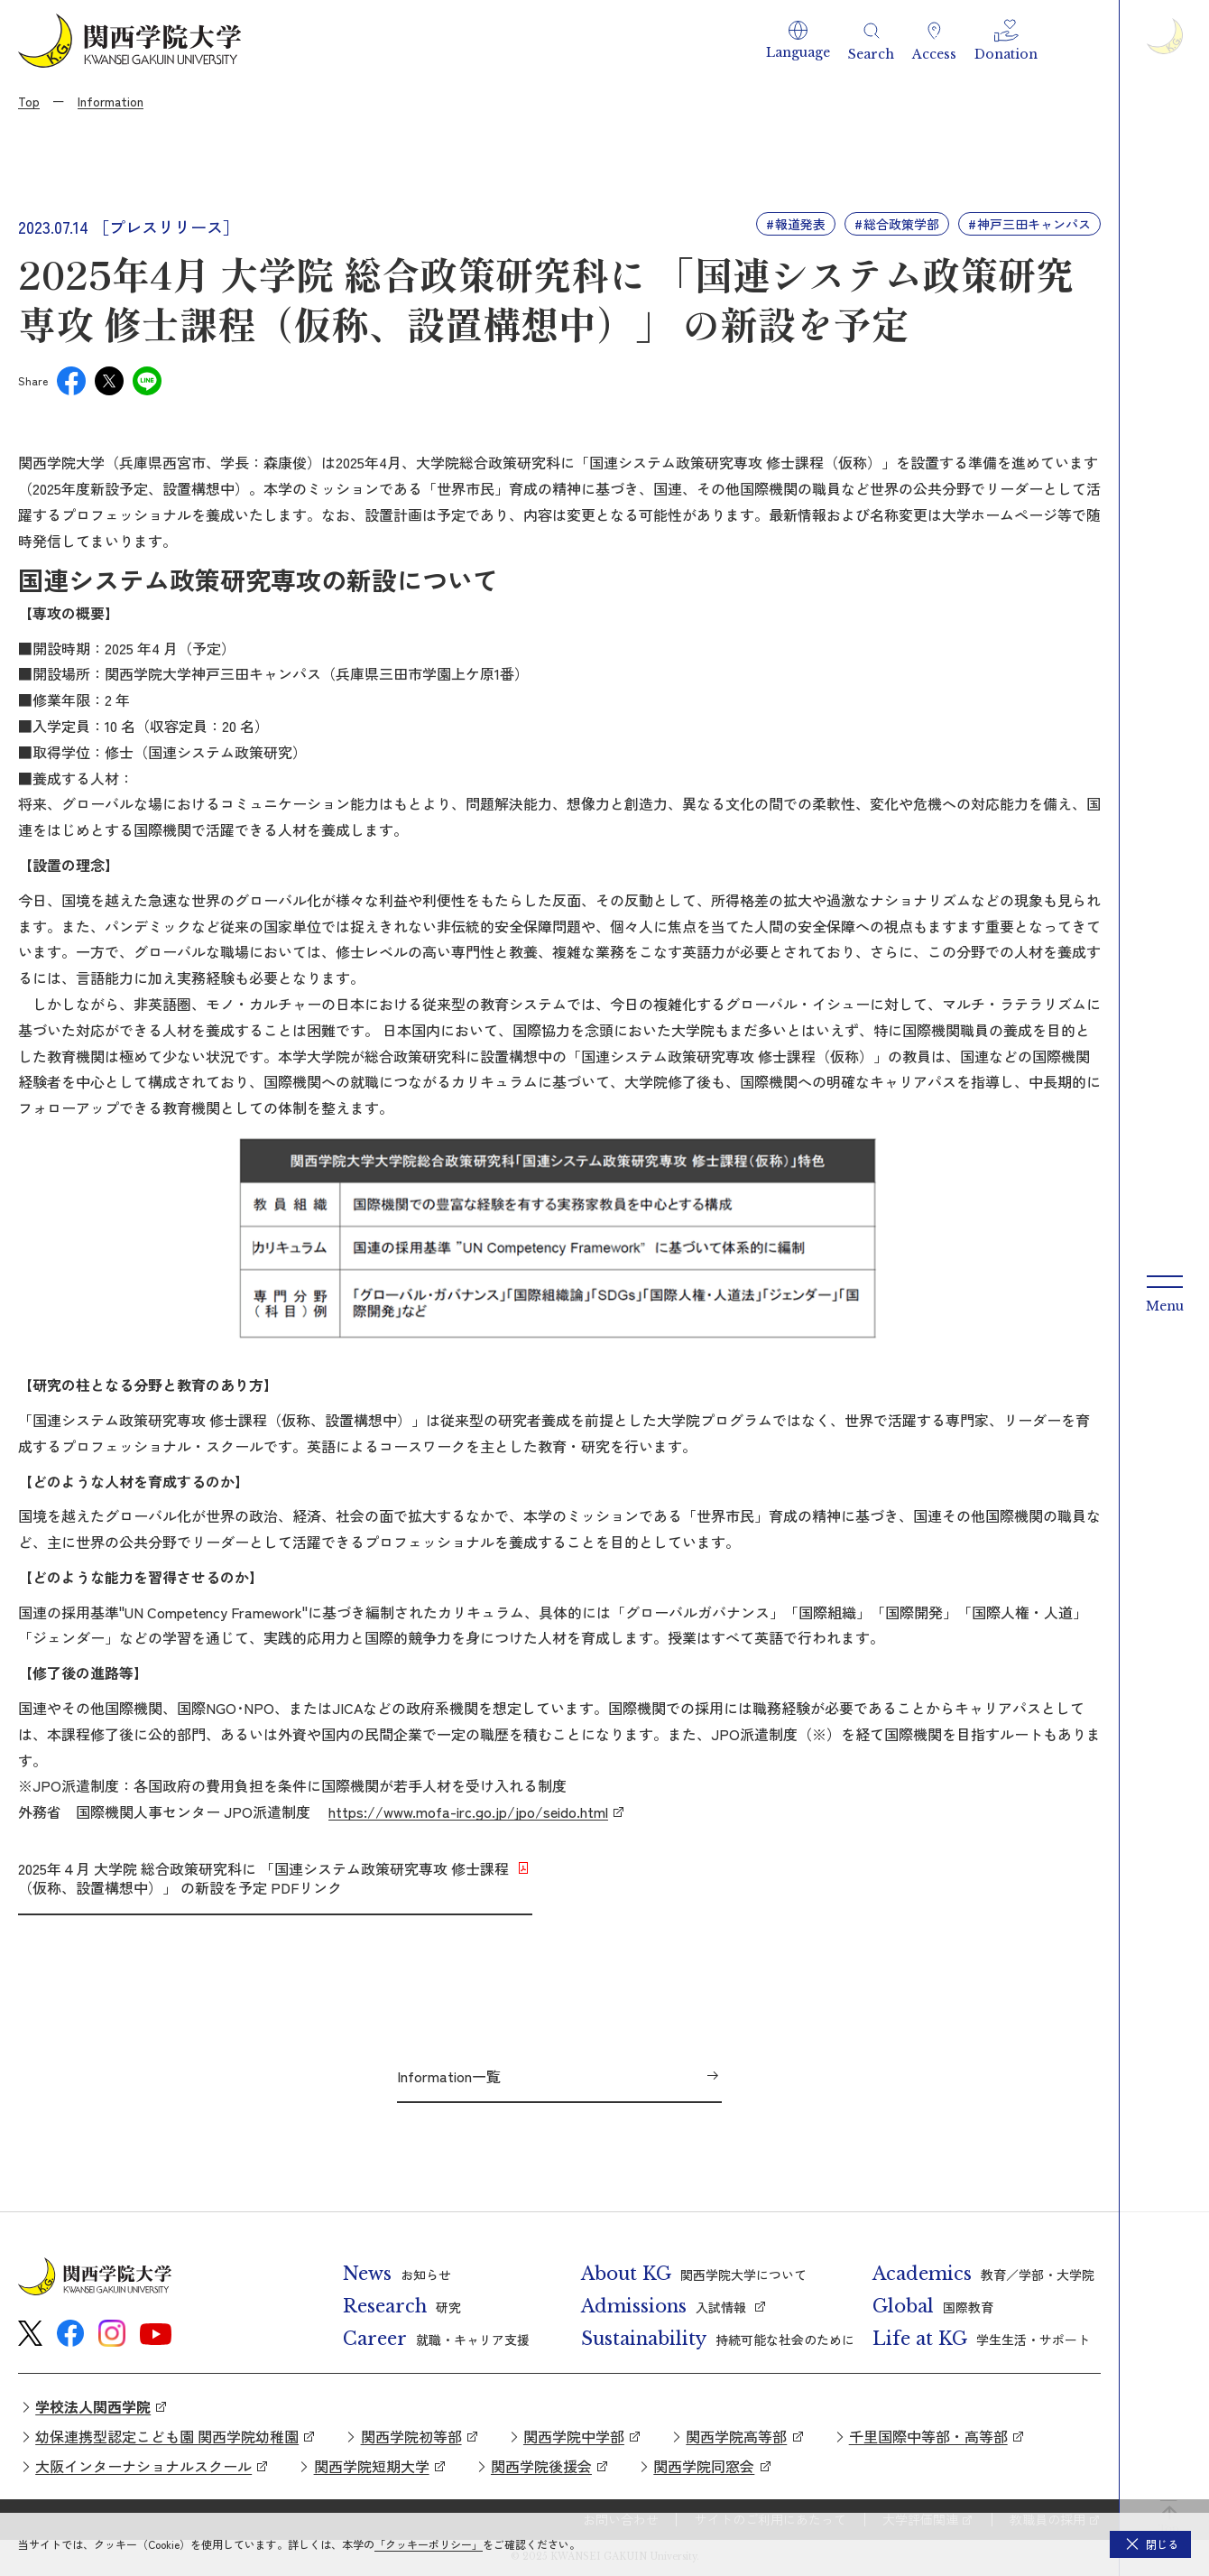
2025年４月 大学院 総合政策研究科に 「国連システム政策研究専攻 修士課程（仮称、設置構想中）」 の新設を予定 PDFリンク (263, 1878)
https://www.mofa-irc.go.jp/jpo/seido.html (468, 1811)
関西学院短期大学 (371, 2466)
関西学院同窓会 (703, 2466)
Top (29, 101)
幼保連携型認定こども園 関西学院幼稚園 (167, 2436)
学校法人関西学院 (93, 2406)
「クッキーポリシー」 (428, 2544)
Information (110, 101)
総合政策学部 (901, 224)
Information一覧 (449, 2076)
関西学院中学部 (573, 2436)
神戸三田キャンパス (1034, 224)
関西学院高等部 (736, 2436)
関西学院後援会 (541, 2466)
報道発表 (800, 224)
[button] (798, 40)
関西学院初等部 (411, 2436)
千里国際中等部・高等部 (928, 2436)
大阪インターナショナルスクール (143, 2466)
